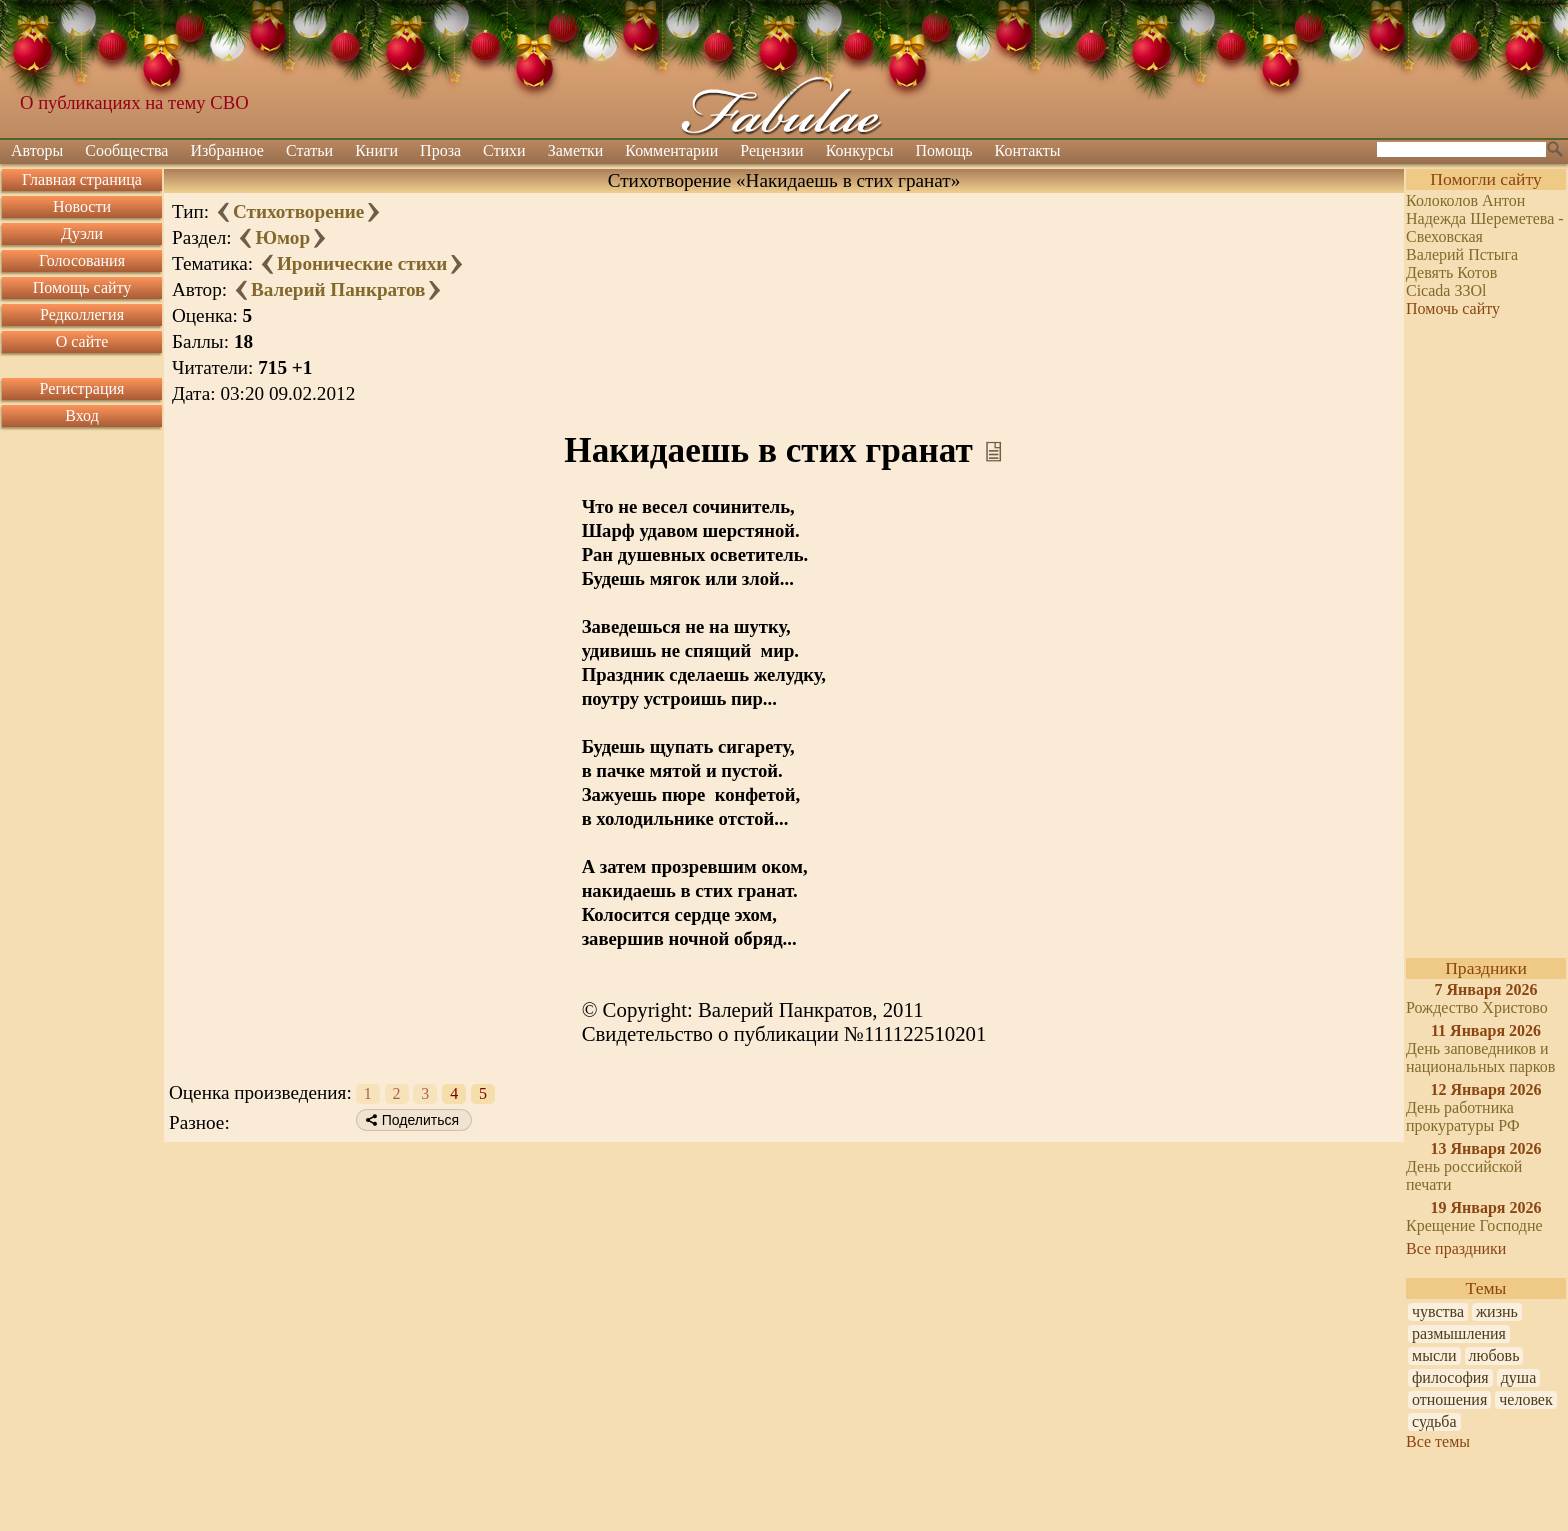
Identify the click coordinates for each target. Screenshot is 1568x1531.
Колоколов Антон (1465, 200)
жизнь (1497, 1311)
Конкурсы (860, 150)
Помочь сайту (1453, 308)
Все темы (1438, 1441)
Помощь (944, 150)
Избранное (227, 150)
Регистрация (82, 388)
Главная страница (82, 179)
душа (1519, 1377)
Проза (440, 150)
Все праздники (1456, 1248)
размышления (1459, 1333)
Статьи (309, 150)
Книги (376, 150)
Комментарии (671, 150)
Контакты (1028, 150)
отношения (1449, 1399)
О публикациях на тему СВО (134, 102)
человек (1525, 1399)
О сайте (82, 341)
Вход (82, 415)
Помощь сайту (82, 287)
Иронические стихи (362, 263)
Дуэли (82, 233)
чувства (1438, 1311)
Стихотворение (298, 211)
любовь (1494, 1355)
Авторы (37, 150)
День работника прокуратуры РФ (1463, 1116)
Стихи (504, 150)
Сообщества (126, 150)
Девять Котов (1451, 272)
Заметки (576, 150)
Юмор (282, 237)
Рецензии (771, 150)
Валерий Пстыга (1462, 254)
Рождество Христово (1477, 1007)
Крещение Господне (1474, 1225)
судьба (1434, 1421)
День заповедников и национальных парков (1480, 1057)
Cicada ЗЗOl (1446, 290)
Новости (82, 206)
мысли (1434, 1355)
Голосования (82, 260)
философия (1450, 1377)
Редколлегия (82, 314)
